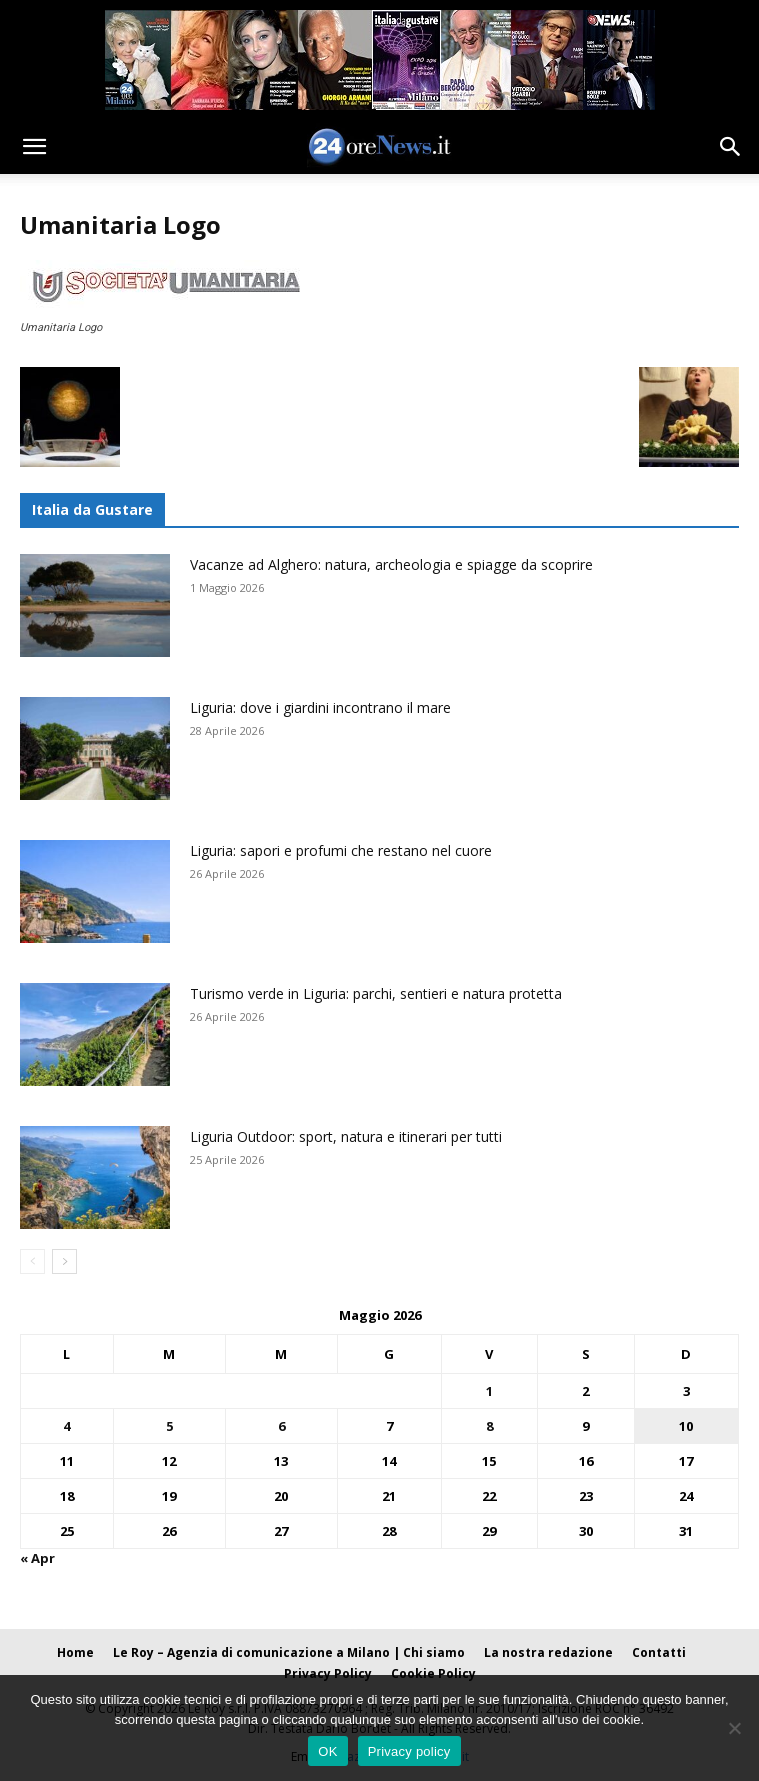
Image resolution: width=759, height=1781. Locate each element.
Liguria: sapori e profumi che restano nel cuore (341, 850)
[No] (734, 1728)
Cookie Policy (433, 1673)
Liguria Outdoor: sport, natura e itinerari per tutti (346, 1136)
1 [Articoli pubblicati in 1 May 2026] (489, 1391)
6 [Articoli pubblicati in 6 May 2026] (281, 1426)
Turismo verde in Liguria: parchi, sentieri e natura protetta (376, 993)
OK (327, 1751)
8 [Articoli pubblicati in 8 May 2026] (489, 1426)
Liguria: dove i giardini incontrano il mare (320, 707)
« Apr (37, 1558)
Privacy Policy (328, 1673)
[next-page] (64, 1261)
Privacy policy (409, 1751)
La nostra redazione (548, 1652)
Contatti (659, 1652)
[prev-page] (32, 1261)
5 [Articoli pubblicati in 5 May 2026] (169, 1426)
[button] (34, 147)
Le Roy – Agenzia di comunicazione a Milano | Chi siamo (289, 1652)
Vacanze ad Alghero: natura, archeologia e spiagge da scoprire (391, 564)
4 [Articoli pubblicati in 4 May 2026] (66, 1426)
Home (75, 1652)
